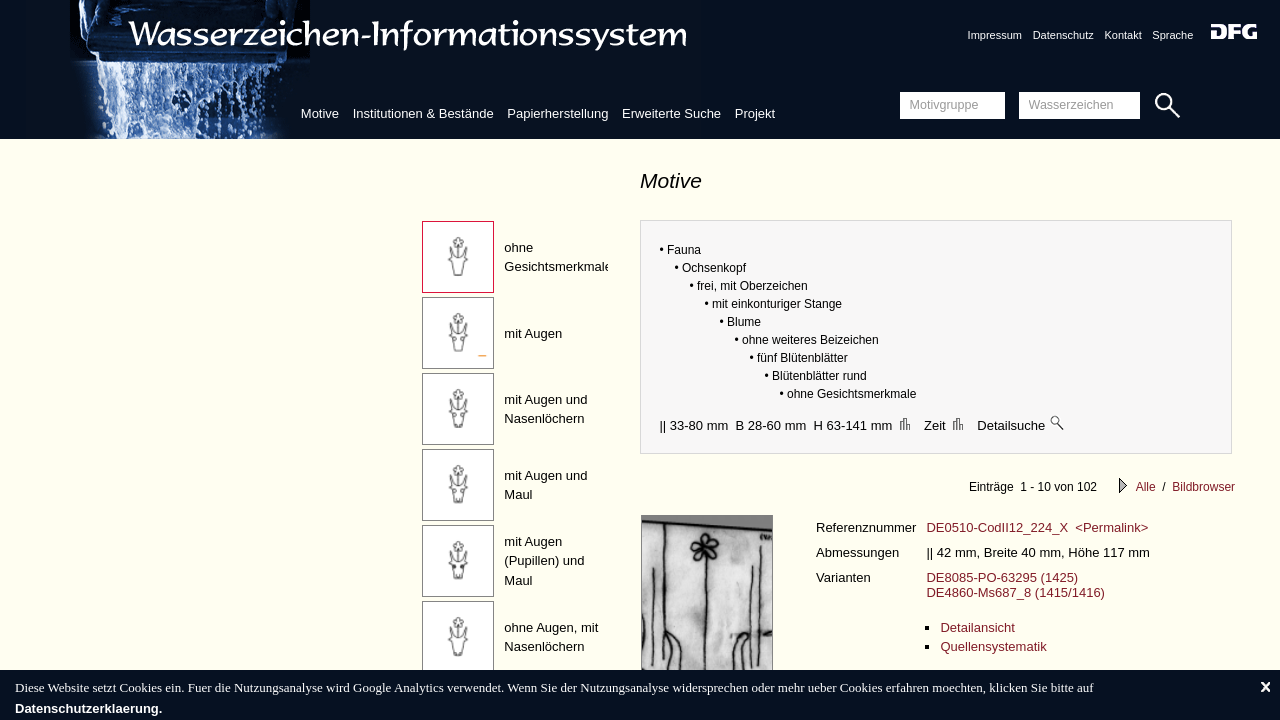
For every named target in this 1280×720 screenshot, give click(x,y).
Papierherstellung (557, 113)
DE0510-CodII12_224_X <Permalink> (1037, 527)
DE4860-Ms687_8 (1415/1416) (1015, 592)
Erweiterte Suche (671, 113)
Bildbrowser (1203, 487)
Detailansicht (977, 627)
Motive (320, 113)
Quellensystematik (993, 646)
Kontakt (1122, 35)
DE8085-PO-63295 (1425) (1002, 577)
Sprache (1172, 35)
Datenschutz (1063, 35)
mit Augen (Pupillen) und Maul (544, 561)
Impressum (995, 35)
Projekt (755, 113)
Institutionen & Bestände (423, 113)
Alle (1146, 487)
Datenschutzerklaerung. (88, 708)
